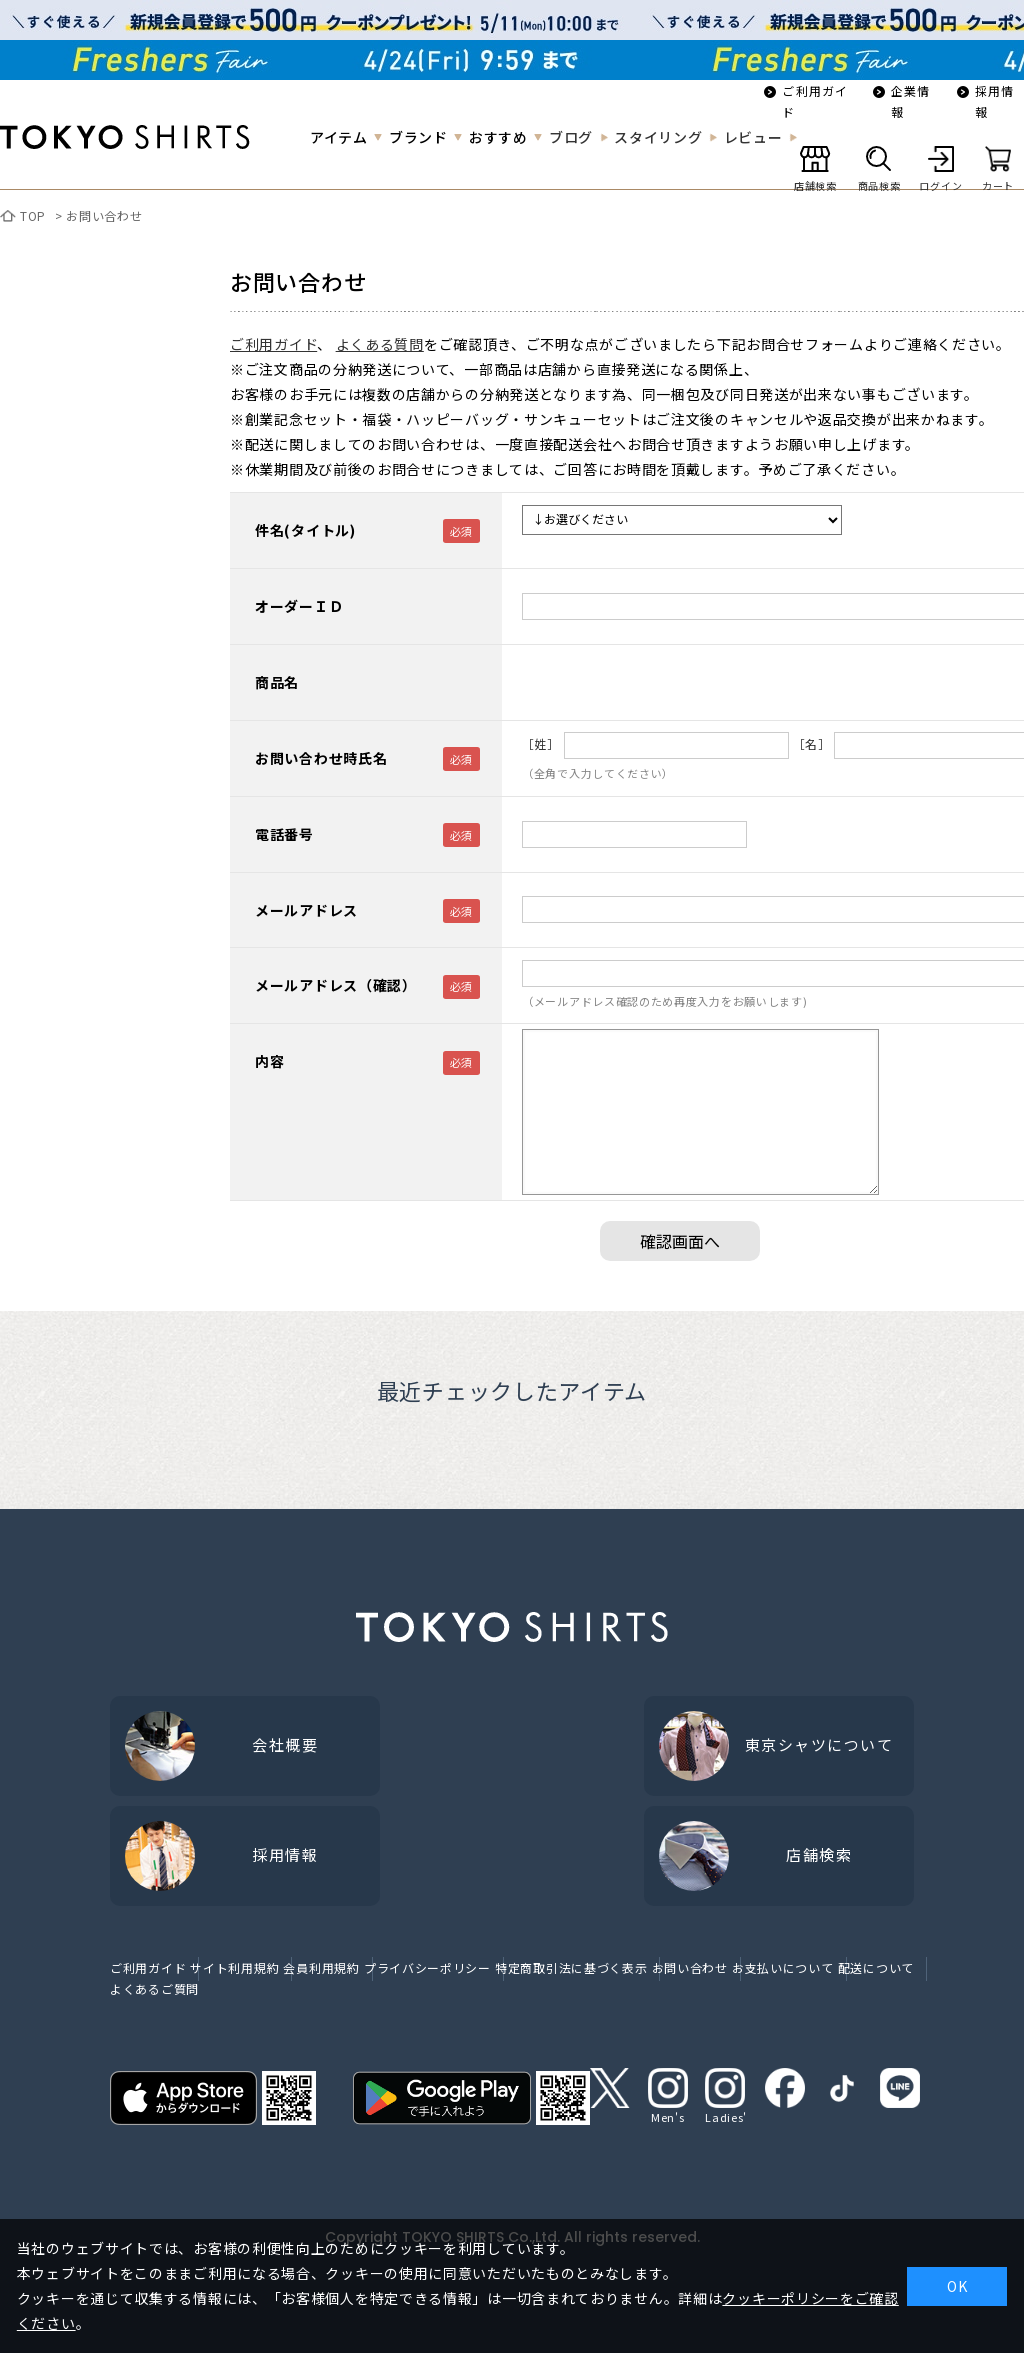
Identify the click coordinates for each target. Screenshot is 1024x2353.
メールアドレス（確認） (336, 985)
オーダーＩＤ (299, 606)
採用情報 (995, 101)
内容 (269, 1061)
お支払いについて (783, 1967)
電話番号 (284, 834)
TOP (33, 215)
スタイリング (658, 137)
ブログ (571, 137)
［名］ (812, 743)
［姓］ (541, 743)
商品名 (277, 682)
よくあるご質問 (154, 1988)
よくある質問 (380, 344)
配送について (876, 1967)
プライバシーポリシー (427, 1967)
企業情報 (911, 101)
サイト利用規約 (234, 1967)
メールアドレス (306, 910)
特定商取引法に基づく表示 (571, 1967)
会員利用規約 (321, 1967)
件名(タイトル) (305, 530)
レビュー (753, 137)
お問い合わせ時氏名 (321, 758)
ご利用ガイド (815, 101)
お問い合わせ (104, 215)
